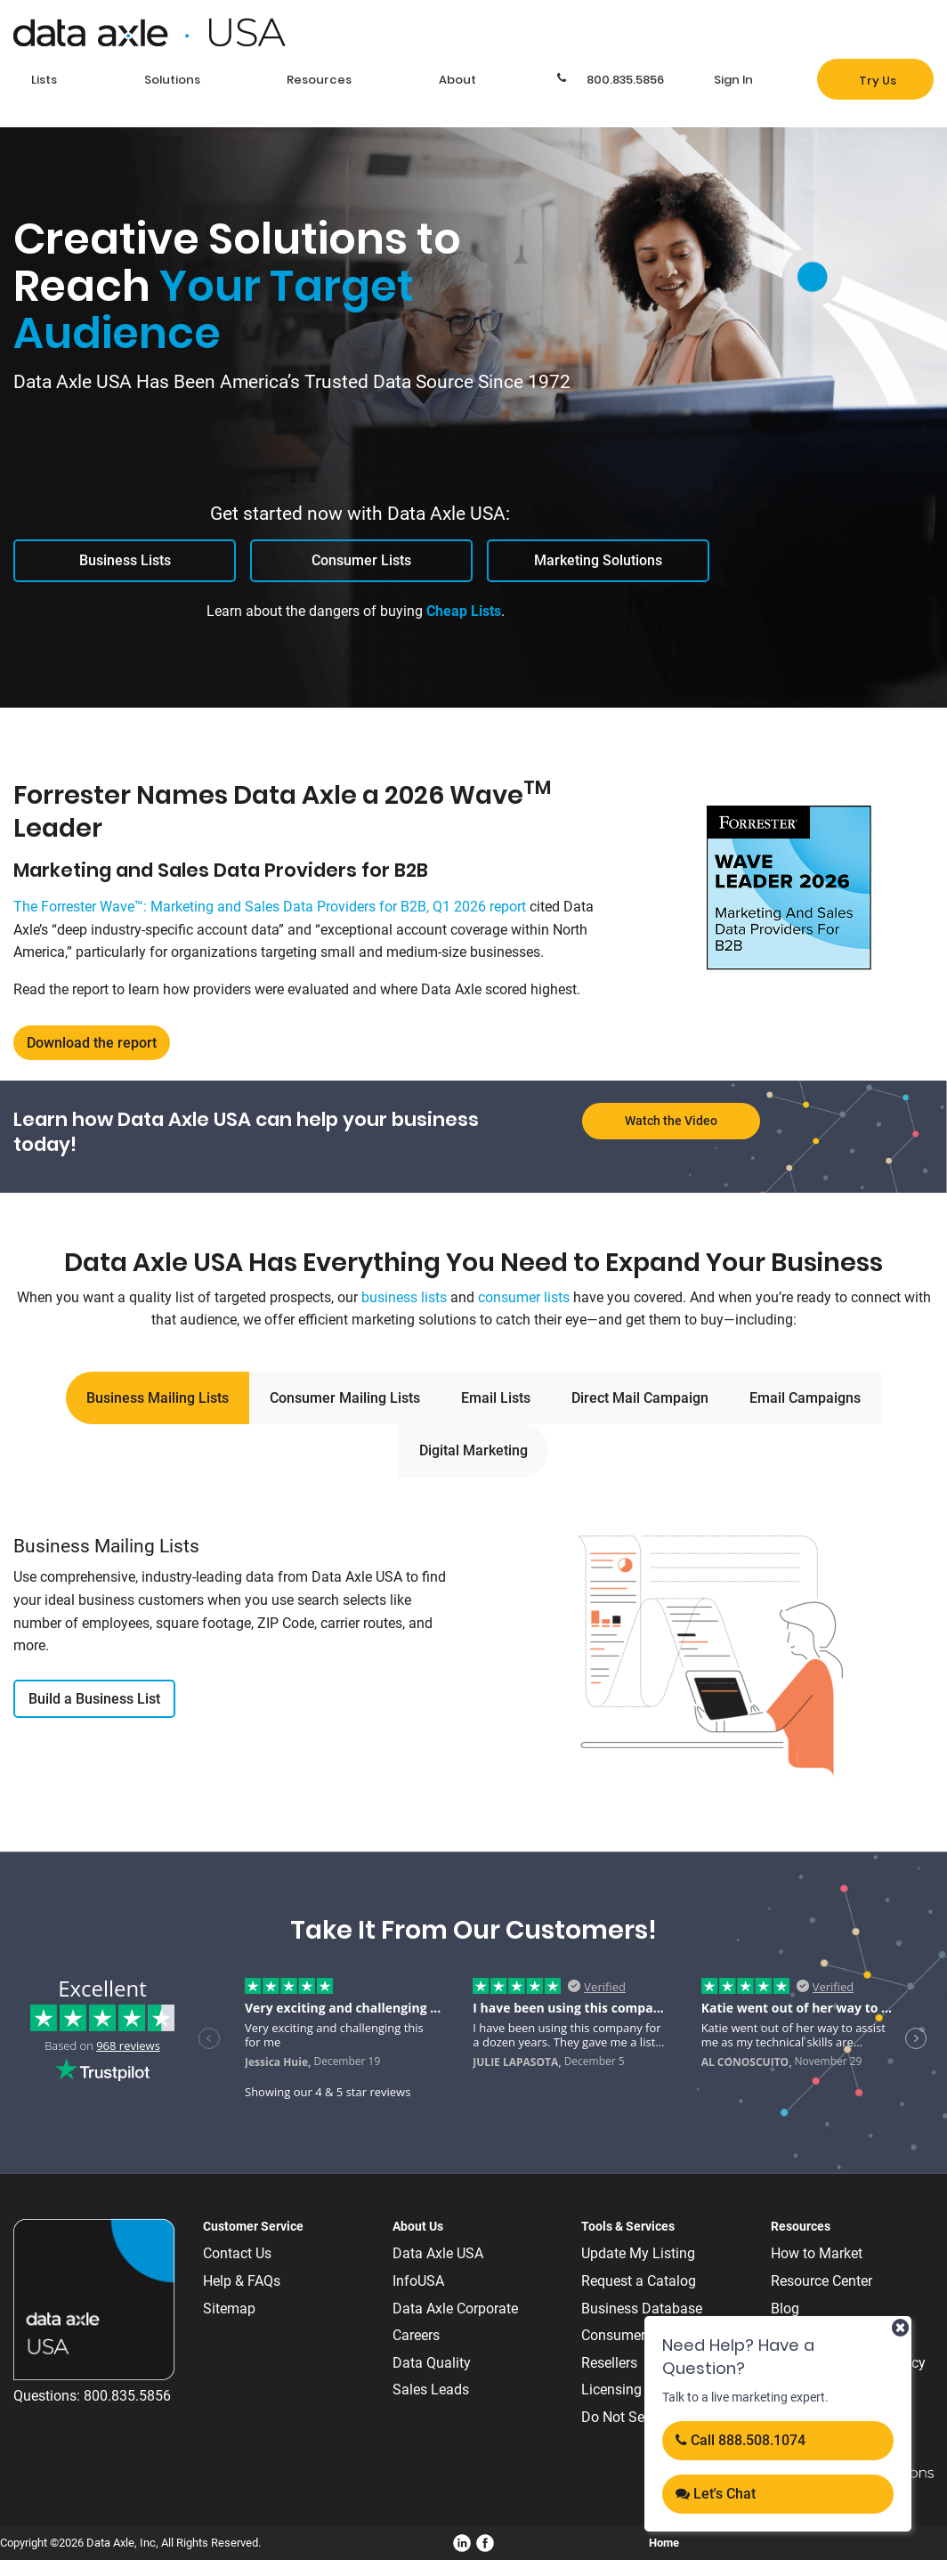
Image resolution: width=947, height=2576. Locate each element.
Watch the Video (671, 1121)
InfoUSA (418, 2280)
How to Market (816, 2253)
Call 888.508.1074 (740, 2440)
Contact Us (237, 2253)
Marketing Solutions (598, 560)
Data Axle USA (438, 2253)
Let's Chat (716, 2493)
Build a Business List (94, 1698)
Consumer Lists (361, 560)
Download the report (92, 1042)
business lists (404, 1297)
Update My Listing (638, 2253)
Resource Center (821, 2280)
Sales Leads (431, 2389)
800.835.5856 (127, 2395)
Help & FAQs (241, 2280)
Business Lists (125, 560)
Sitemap (229, 2308)
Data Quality (432, 2362)
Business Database (641, 2308)
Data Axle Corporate (455, 2308)
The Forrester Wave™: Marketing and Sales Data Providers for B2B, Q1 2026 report (269, 906)
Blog (785, 2308)
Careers (416, 2335)
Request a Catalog (638, 2280)
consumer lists (524, 1297)
